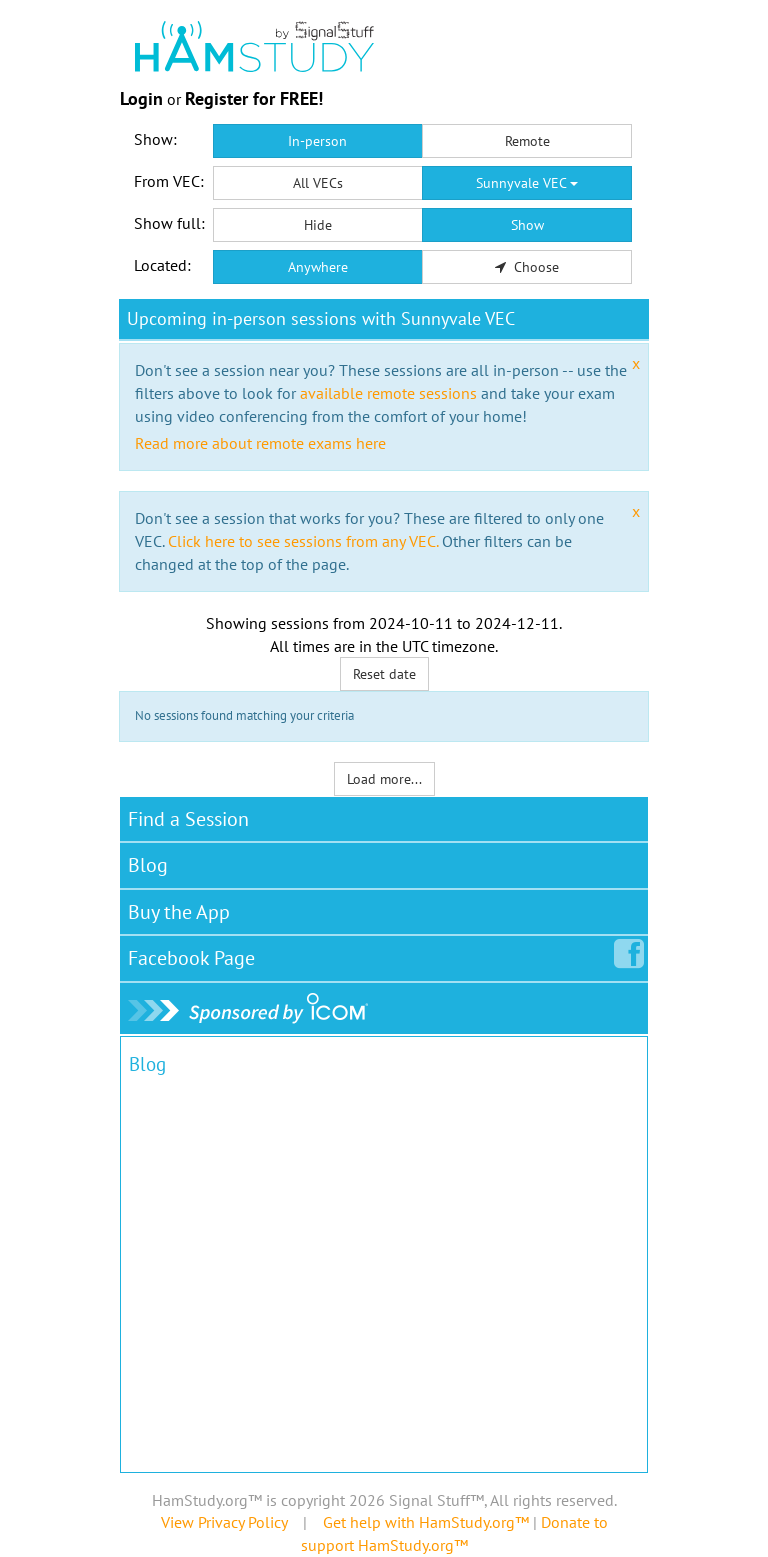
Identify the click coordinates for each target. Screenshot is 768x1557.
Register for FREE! (254, 98)
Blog (148, 865)
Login (141, 98)
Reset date (384, 674)
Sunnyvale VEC (527, 183)
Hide (318, 225)
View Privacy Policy (224, 1522)
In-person (317, 141)
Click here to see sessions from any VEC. (303, 541)
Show (527, 225)
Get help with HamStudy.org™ (426, 1522)
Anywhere (318, 267)
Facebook (195, 954)
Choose (527, 267)
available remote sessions (388, 393)
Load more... (384, 779)
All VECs (318, 183)
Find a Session (188, 819)
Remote (527, 141)
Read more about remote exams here (260, 443)
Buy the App (179, 912)
